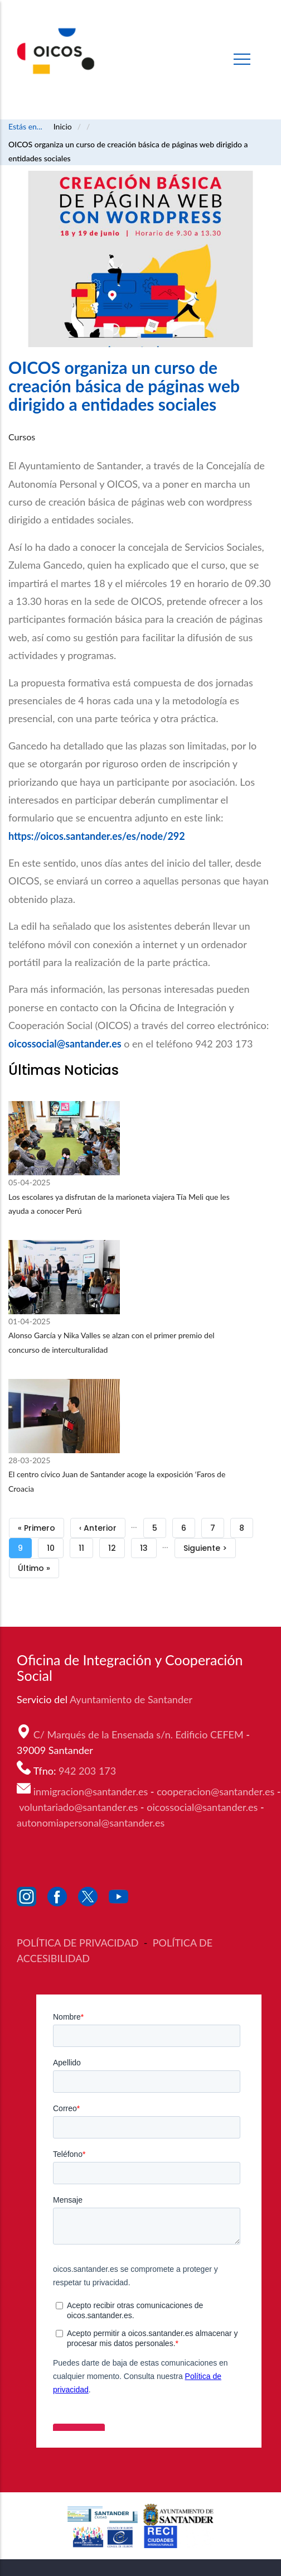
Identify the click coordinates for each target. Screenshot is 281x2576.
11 (86, 1546)
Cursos (21, 436)
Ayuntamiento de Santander (132, 1699)
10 (55, 1546)
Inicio (63, 126)
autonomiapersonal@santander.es (90, 1822)
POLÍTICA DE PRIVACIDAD (79, 1942)
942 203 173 (89, 1771)
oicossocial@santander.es (65, 1043)
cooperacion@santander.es (215, 1791)
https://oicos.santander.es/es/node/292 (96, 836)
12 (116, 1546)
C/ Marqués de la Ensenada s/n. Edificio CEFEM (139, 1734)
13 (148, 1546)
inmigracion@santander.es (90, 1791)
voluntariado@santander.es (78, 1807)
